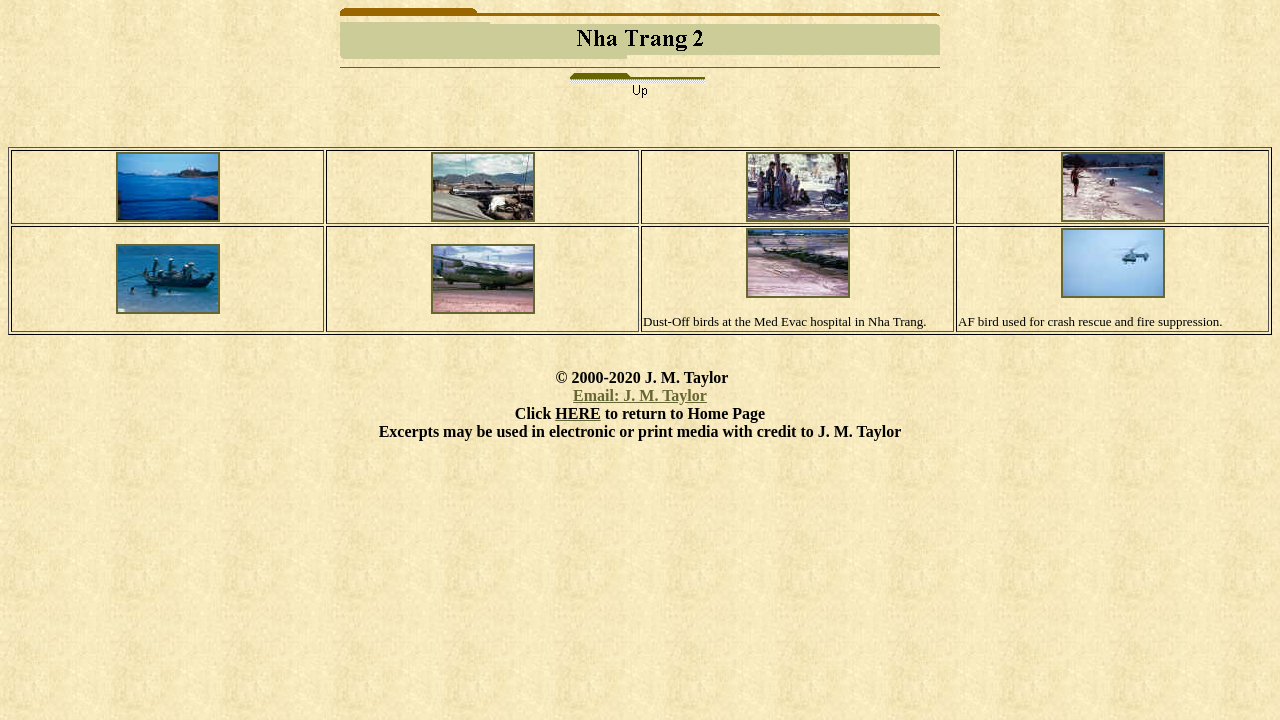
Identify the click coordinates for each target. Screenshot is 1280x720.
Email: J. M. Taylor (640, 395)
